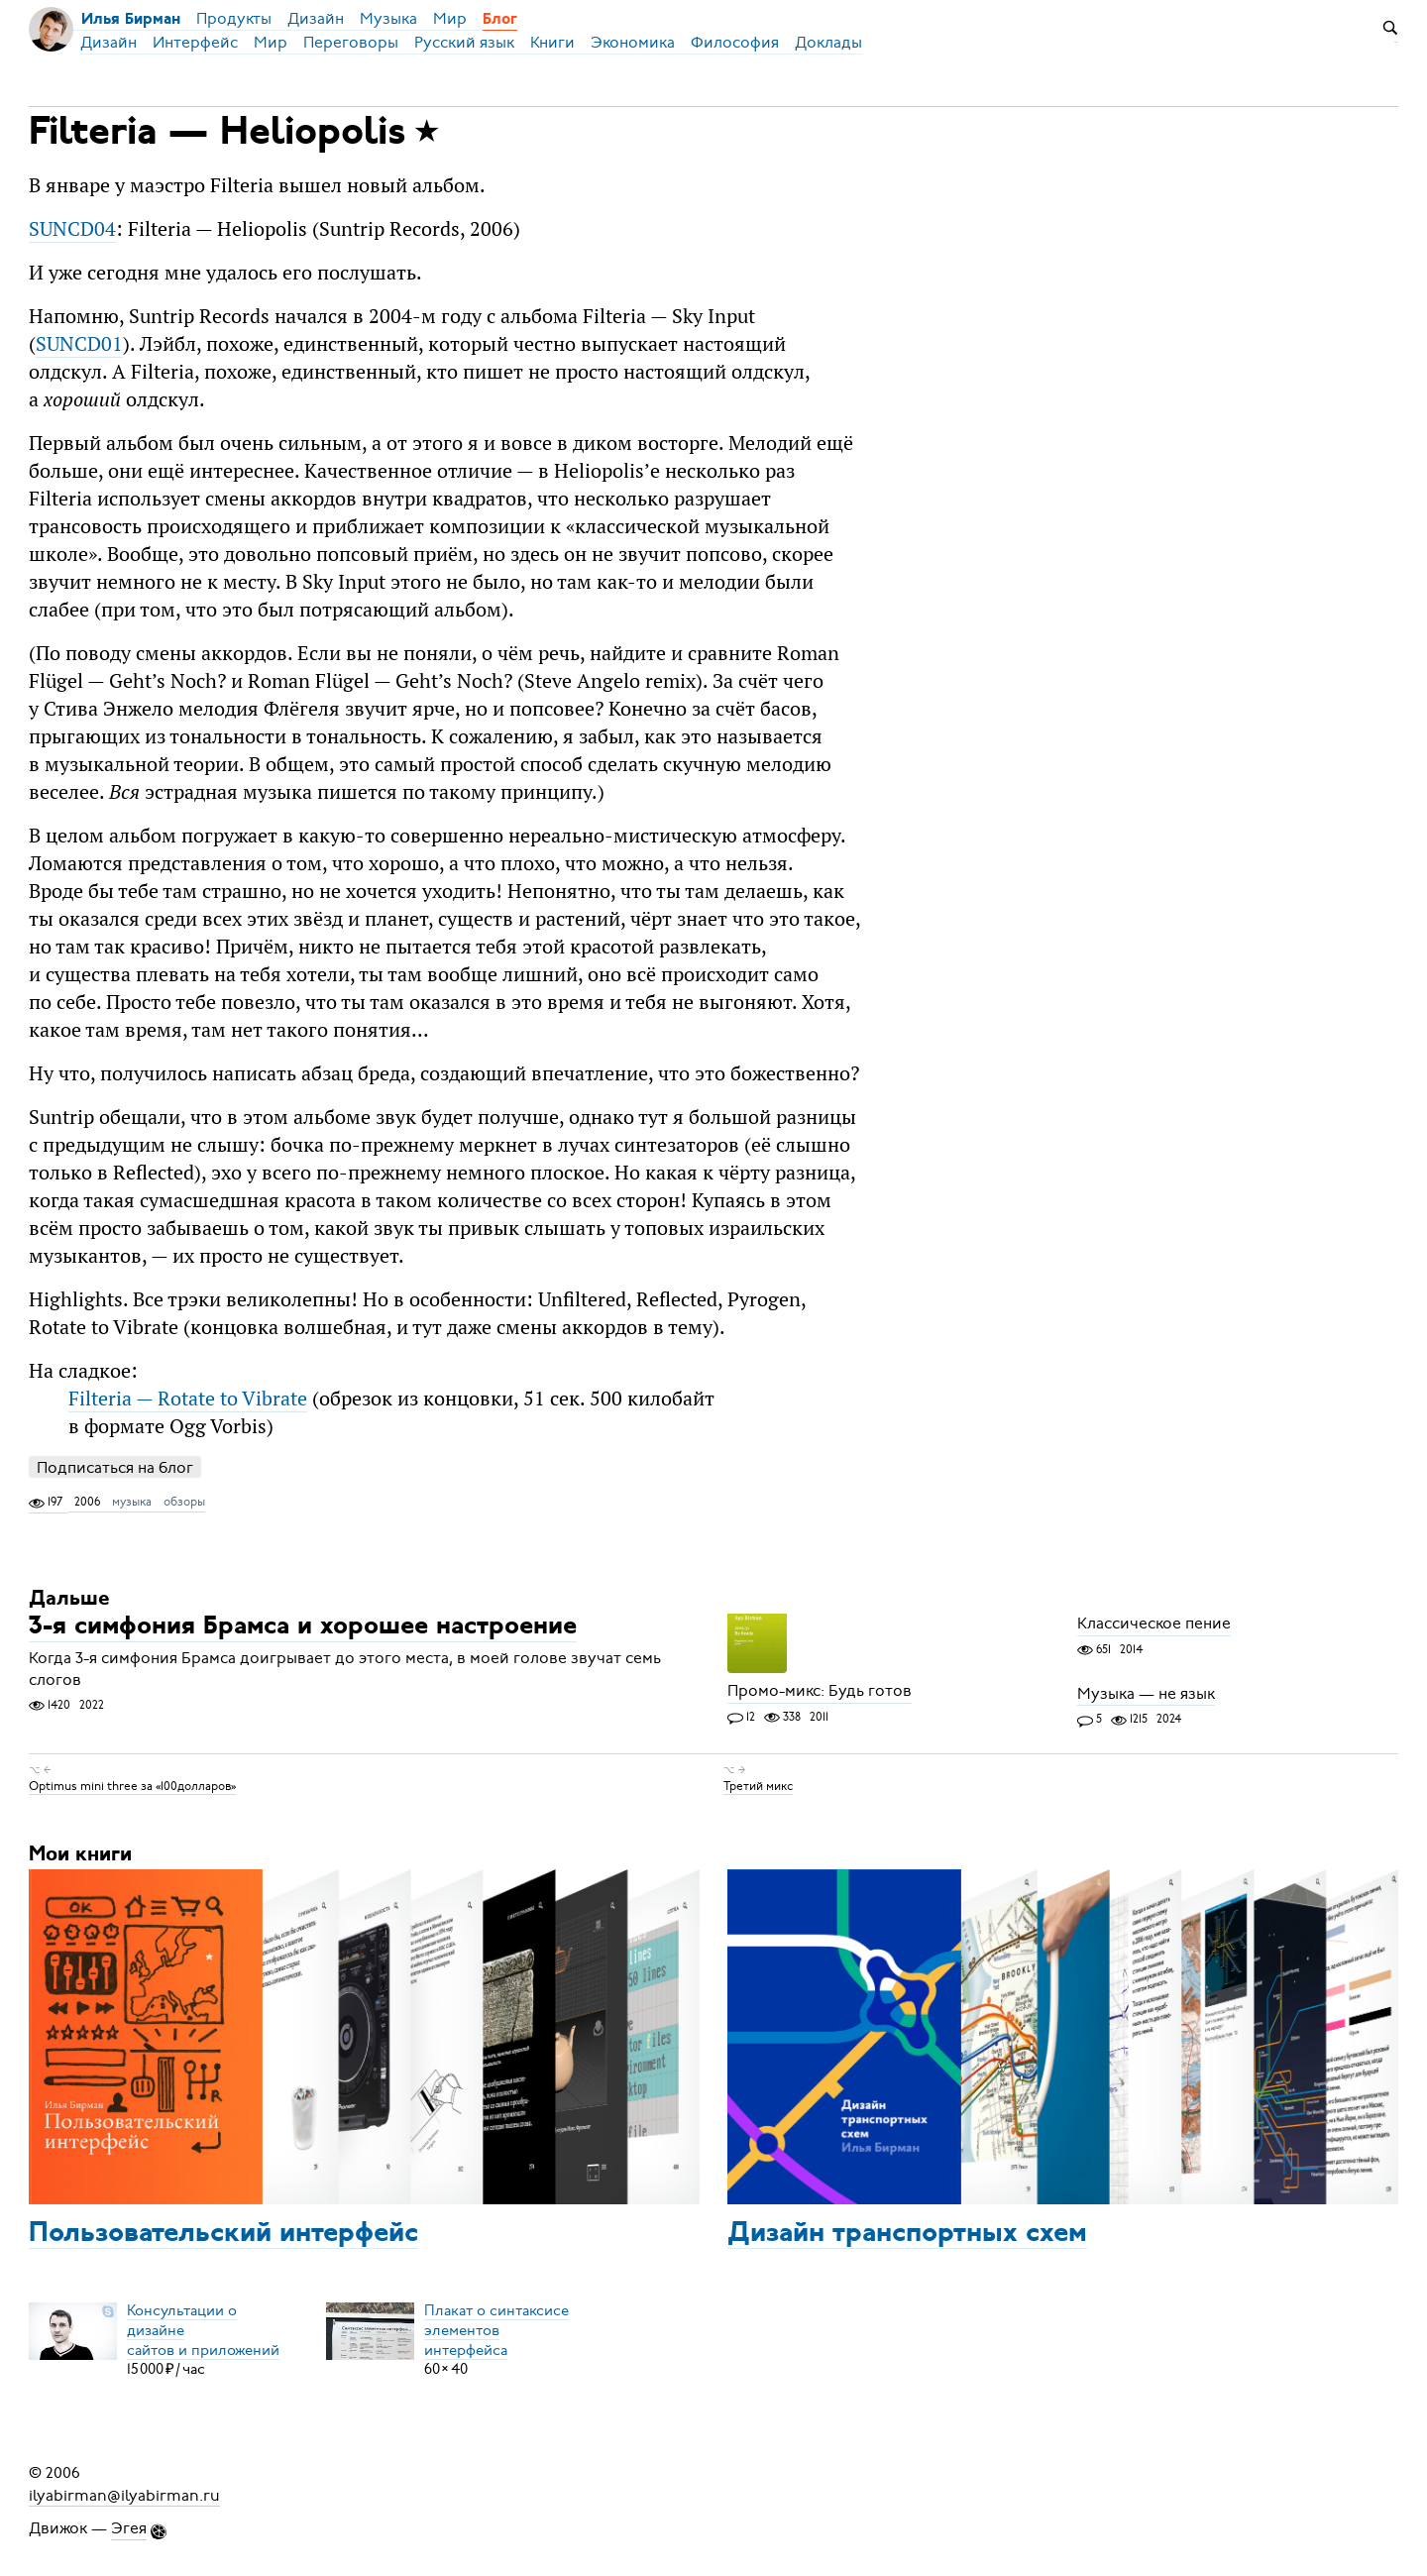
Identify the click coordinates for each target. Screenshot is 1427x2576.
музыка (132, 1502)
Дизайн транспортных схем (907, 2234)
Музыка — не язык (1146, 1694)
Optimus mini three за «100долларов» (132, 1786)
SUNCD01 (79, 343)
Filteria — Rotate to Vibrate (187, 1398)
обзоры (184, 1502)
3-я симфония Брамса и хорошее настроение (303, 1628)
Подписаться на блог (115, 1467)
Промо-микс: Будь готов (819, 1692)
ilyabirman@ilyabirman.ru (124, 2495)
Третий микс (758, 1786)
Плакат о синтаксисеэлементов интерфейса (496, 2329)
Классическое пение (1154, 1624)
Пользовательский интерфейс (223, 2234)
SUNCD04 (72, 228)
